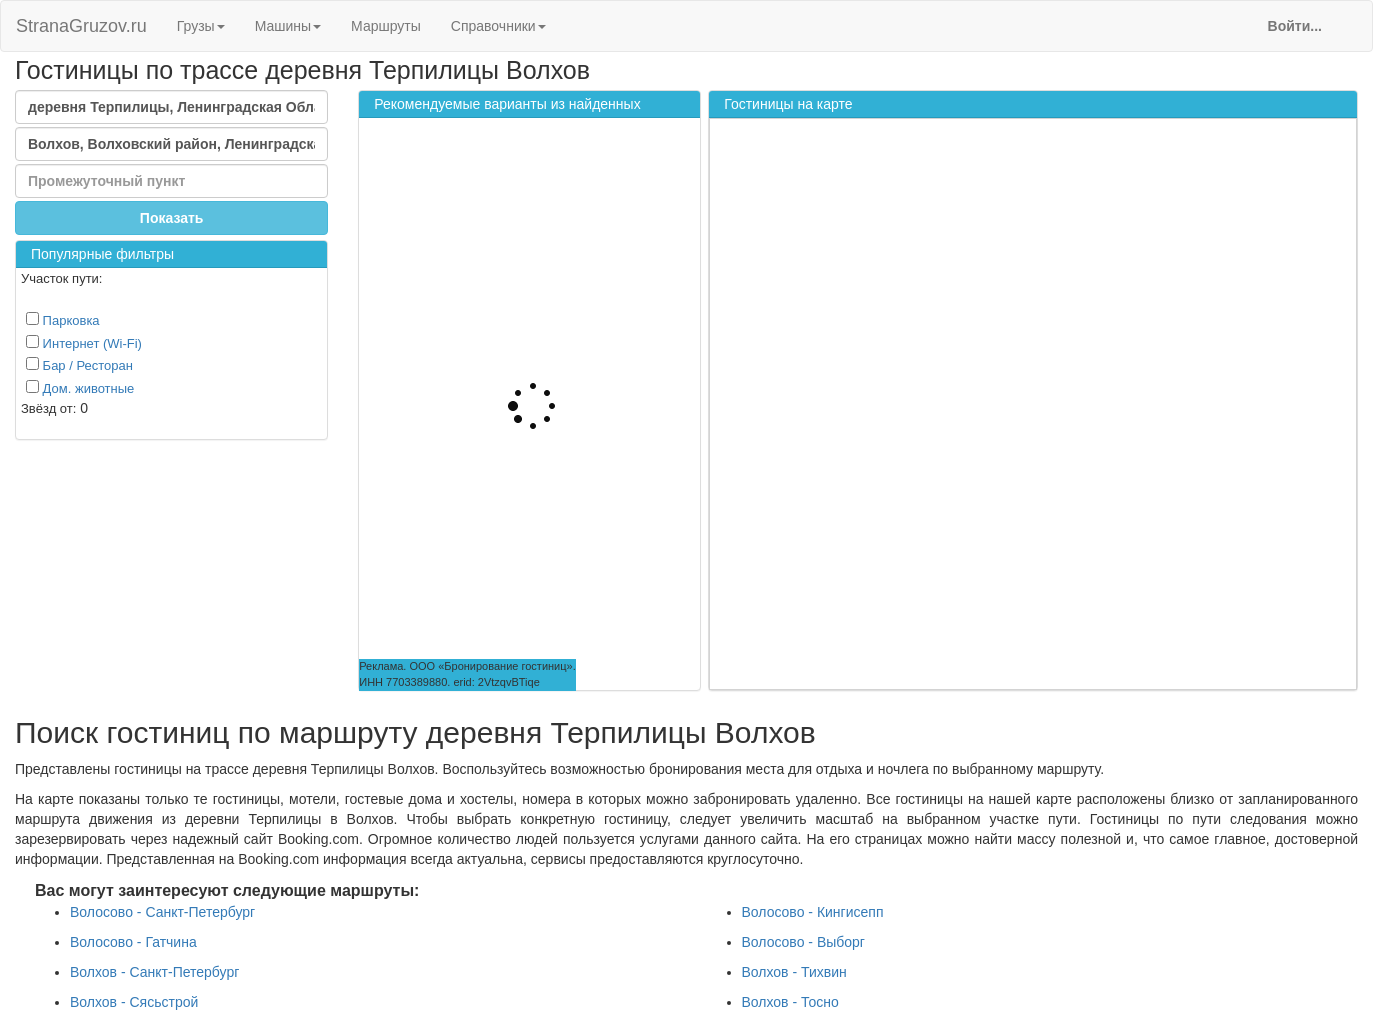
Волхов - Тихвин (794, 972)
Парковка (63, 320)
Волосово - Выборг (803, 942)
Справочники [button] (498, 26)
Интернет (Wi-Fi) (84, 343)
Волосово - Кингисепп (813, 912)
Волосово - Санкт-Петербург (162, 912)
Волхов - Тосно (790, 1002)
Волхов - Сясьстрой (134, 1002)
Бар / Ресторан (79, 365)
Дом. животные (80, 388)
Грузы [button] (201, 26)
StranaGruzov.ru (81, 26)
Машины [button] (288, 26)
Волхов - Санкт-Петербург (154, 972)
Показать (172, 218)
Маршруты (386, 26)
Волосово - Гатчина (133, 942)
